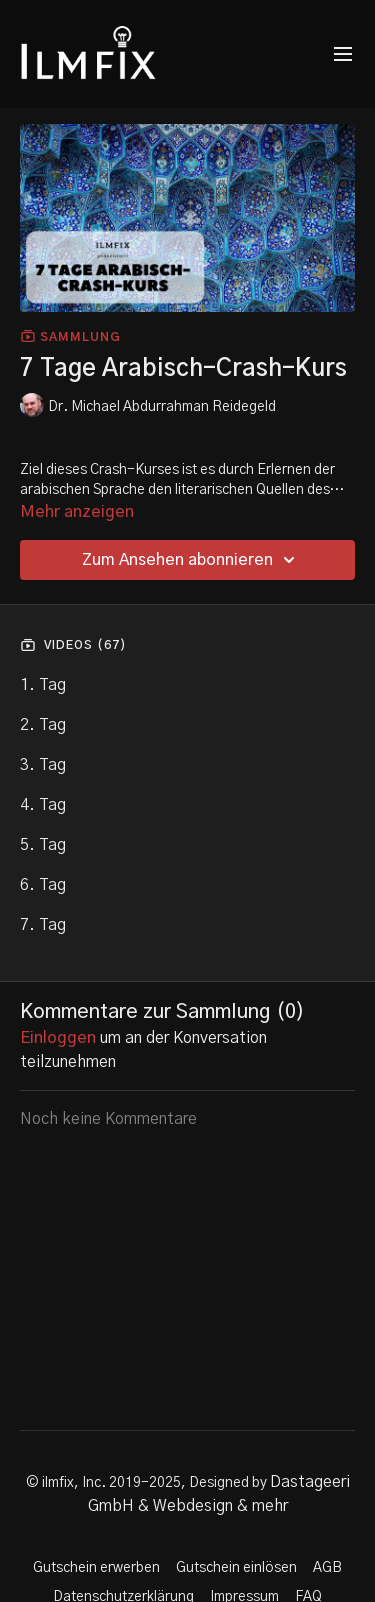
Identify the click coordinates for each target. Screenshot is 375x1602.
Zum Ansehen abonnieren (191, 560)
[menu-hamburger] (343, 54)
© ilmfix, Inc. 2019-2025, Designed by (148, 1483)
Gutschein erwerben (96, 1568)
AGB (327, 1568)
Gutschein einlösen (236, 1568)
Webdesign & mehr (220, 1506)
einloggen (58, 1038)
